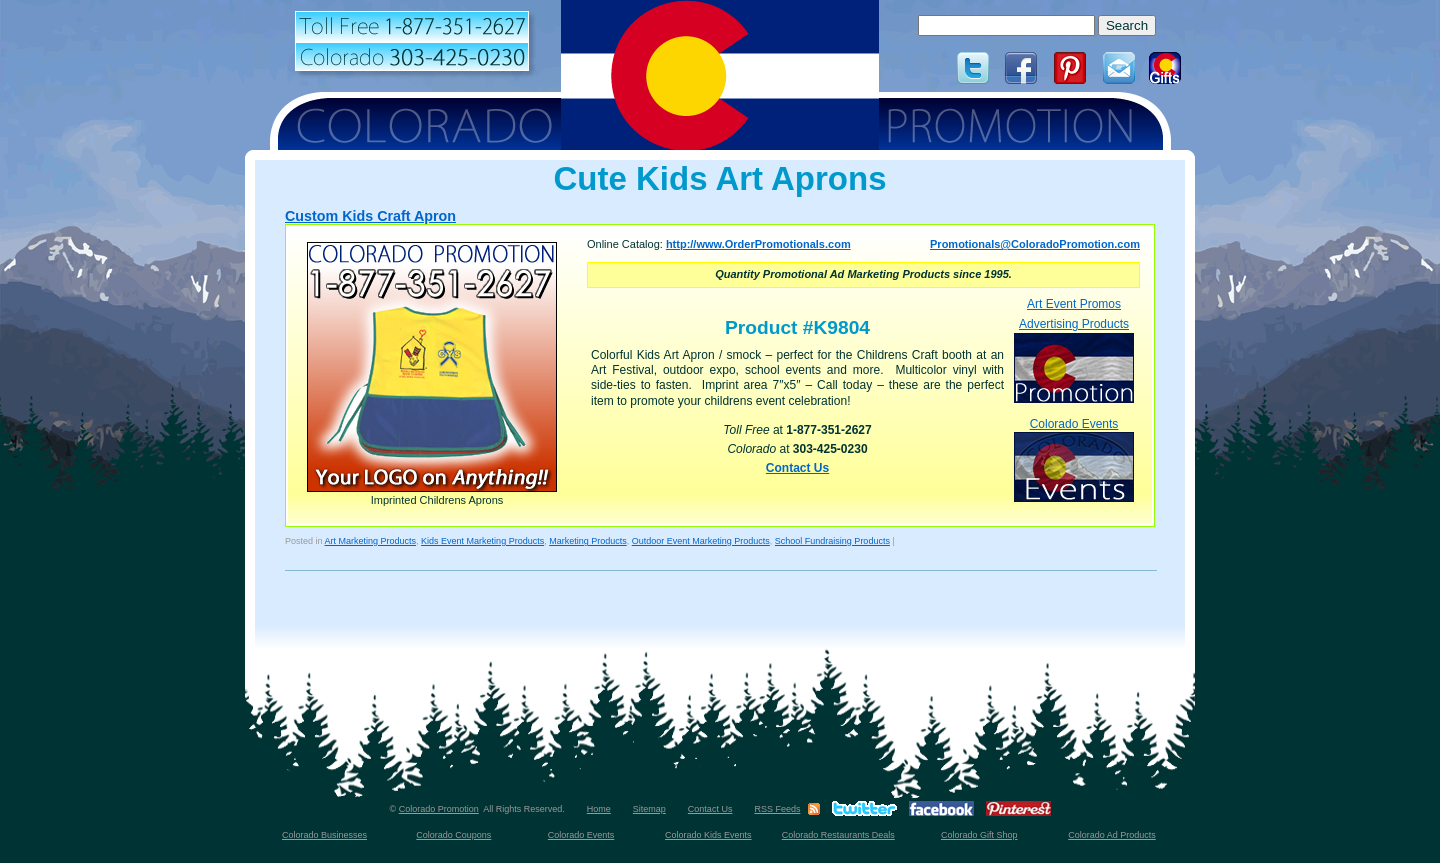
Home (599, 809)
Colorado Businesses (324, 835)
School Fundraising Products (832, 541)
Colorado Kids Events (708, 835)
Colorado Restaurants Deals (838, 835)
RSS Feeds (777, 809)
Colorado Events (1074, 459)
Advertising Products (1074, 359)
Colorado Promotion (439, 809)
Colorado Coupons (453, 835)
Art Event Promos (1074, 304)
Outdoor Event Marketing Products (701, 541)
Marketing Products (588, 541)
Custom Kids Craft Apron (370, 216)
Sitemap (649, 809)
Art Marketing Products (371, 541)
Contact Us (797, 468)
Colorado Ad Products (1112, 835)
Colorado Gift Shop (979, 835)
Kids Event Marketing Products (482, 541)
